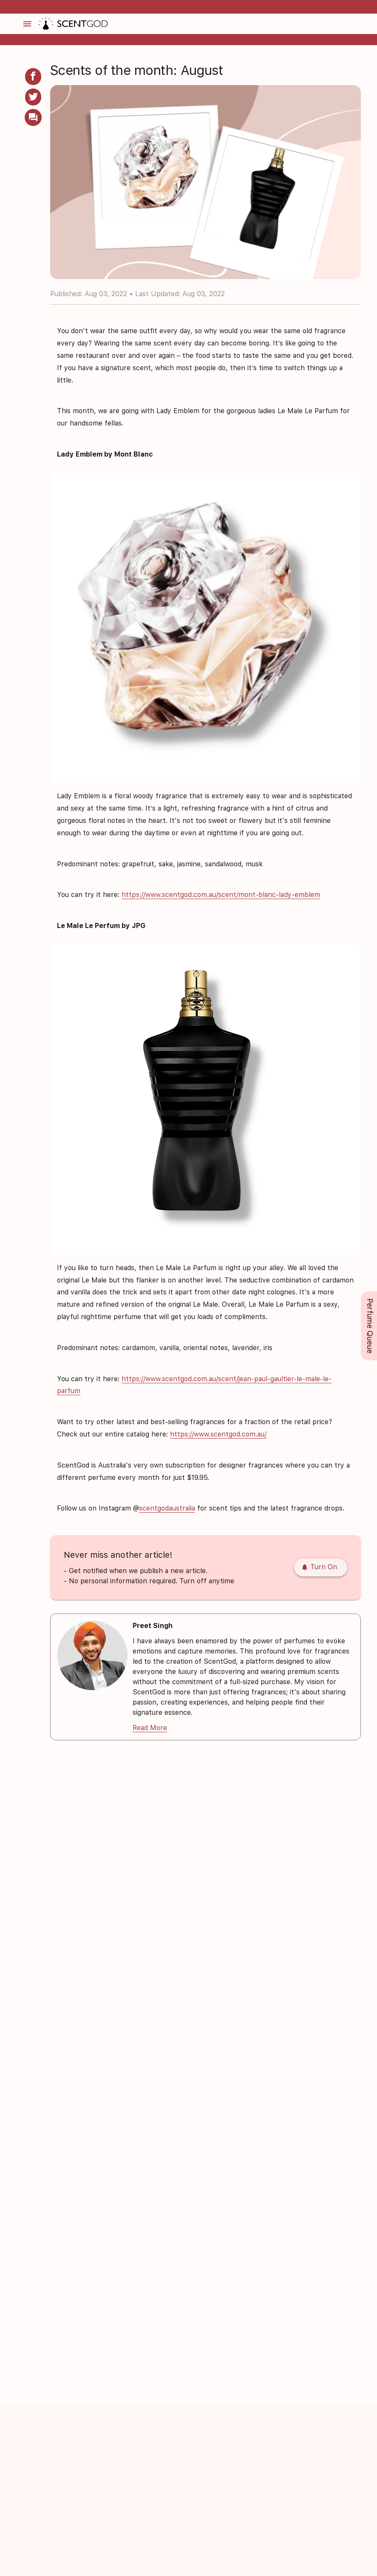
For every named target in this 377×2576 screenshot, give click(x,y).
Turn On (319, 1567)
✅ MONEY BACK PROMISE (187, 7)
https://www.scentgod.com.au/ (218, 1434)
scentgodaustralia (167, 1508)
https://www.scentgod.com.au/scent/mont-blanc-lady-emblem (221, 895)
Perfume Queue (370, 1326)
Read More (150, 1728)
